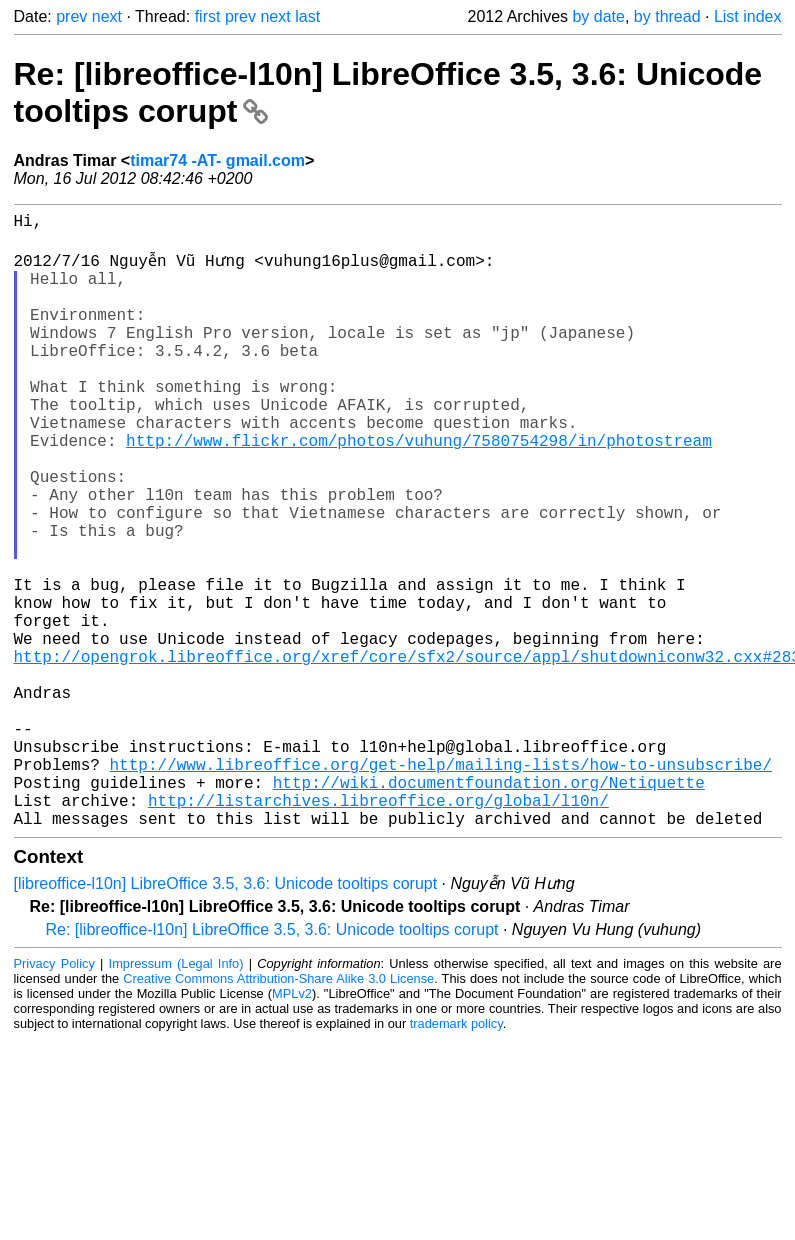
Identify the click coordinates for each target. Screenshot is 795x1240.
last (307, 16)
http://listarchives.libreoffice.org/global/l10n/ (378, 928)
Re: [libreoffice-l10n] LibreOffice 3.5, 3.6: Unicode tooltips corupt (272, 1061)
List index (748, 16)
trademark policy (456, 1155)
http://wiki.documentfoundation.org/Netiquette (489, 906)
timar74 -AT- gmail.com (217, 160)
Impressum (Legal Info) (176, 1095)
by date (598, 16)
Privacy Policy (54, 1095)
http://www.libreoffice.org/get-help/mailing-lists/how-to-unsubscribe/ (441, 884)
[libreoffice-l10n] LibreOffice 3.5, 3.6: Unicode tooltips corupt (226, 1015)
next (107, 16)
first (208, 16)
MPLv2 (292, 1125)
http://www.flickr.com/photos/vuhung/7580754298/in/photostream (419, 488)
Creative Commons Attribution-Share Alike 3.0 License (278, 1110)
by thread (667, 16)
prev (71, 16)
